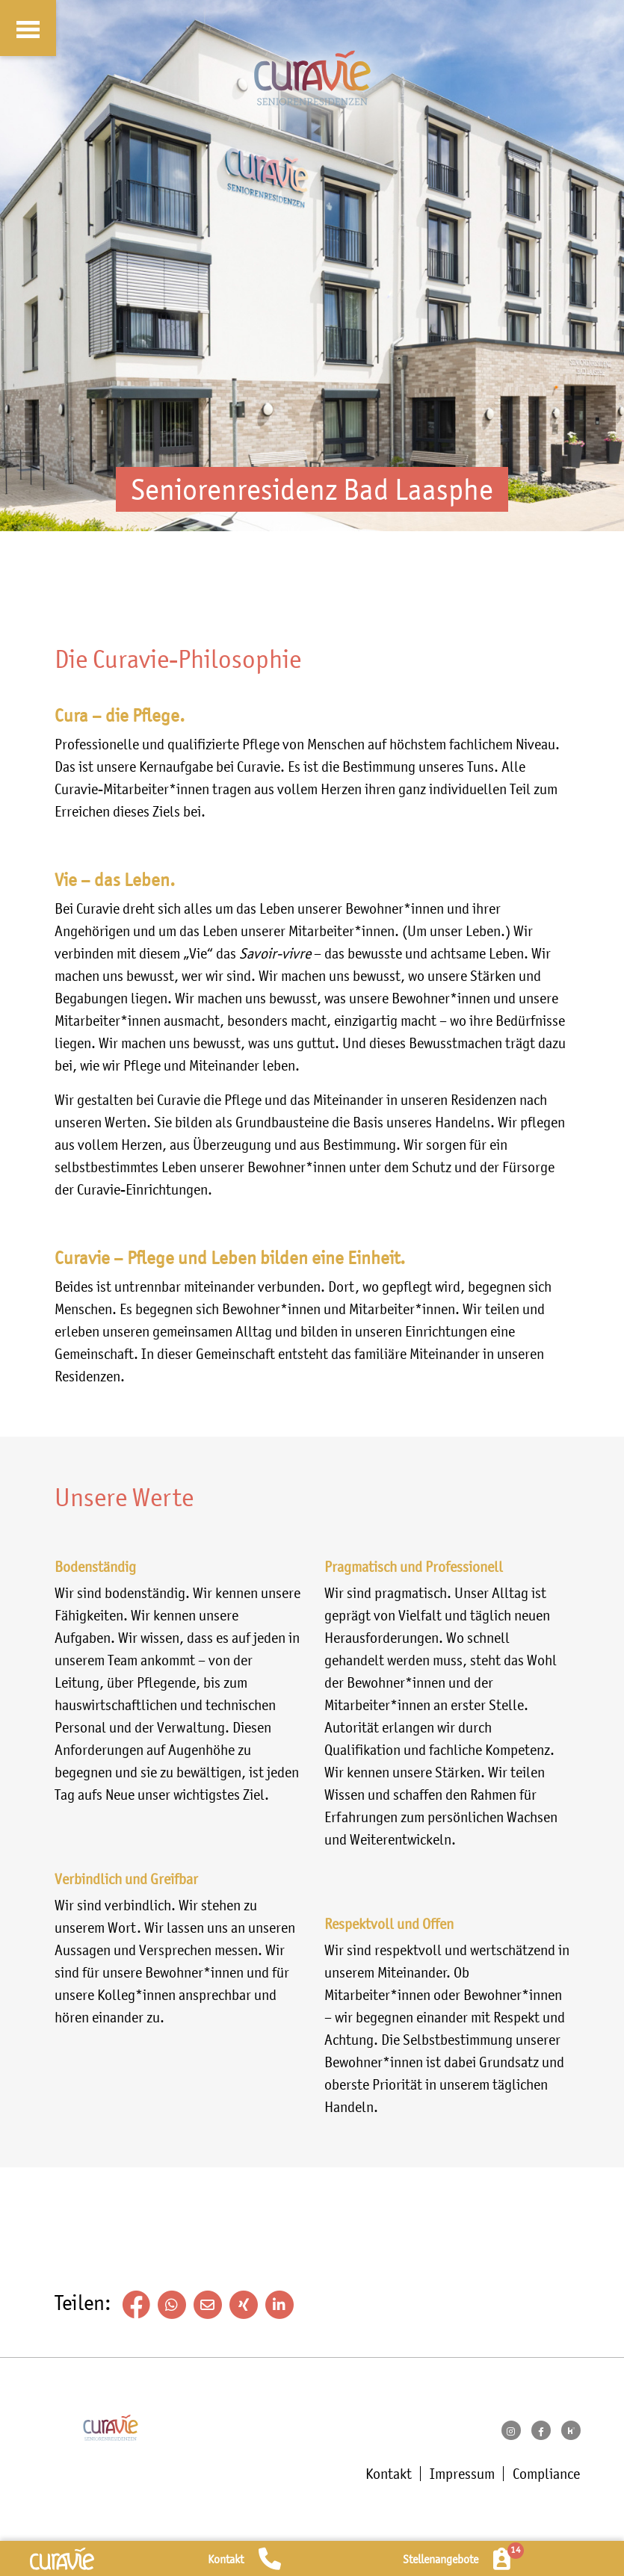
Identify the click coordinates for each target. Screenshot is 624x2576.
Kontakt (388, 2474)
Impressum (462, 2474)
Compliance (546, 2474)
